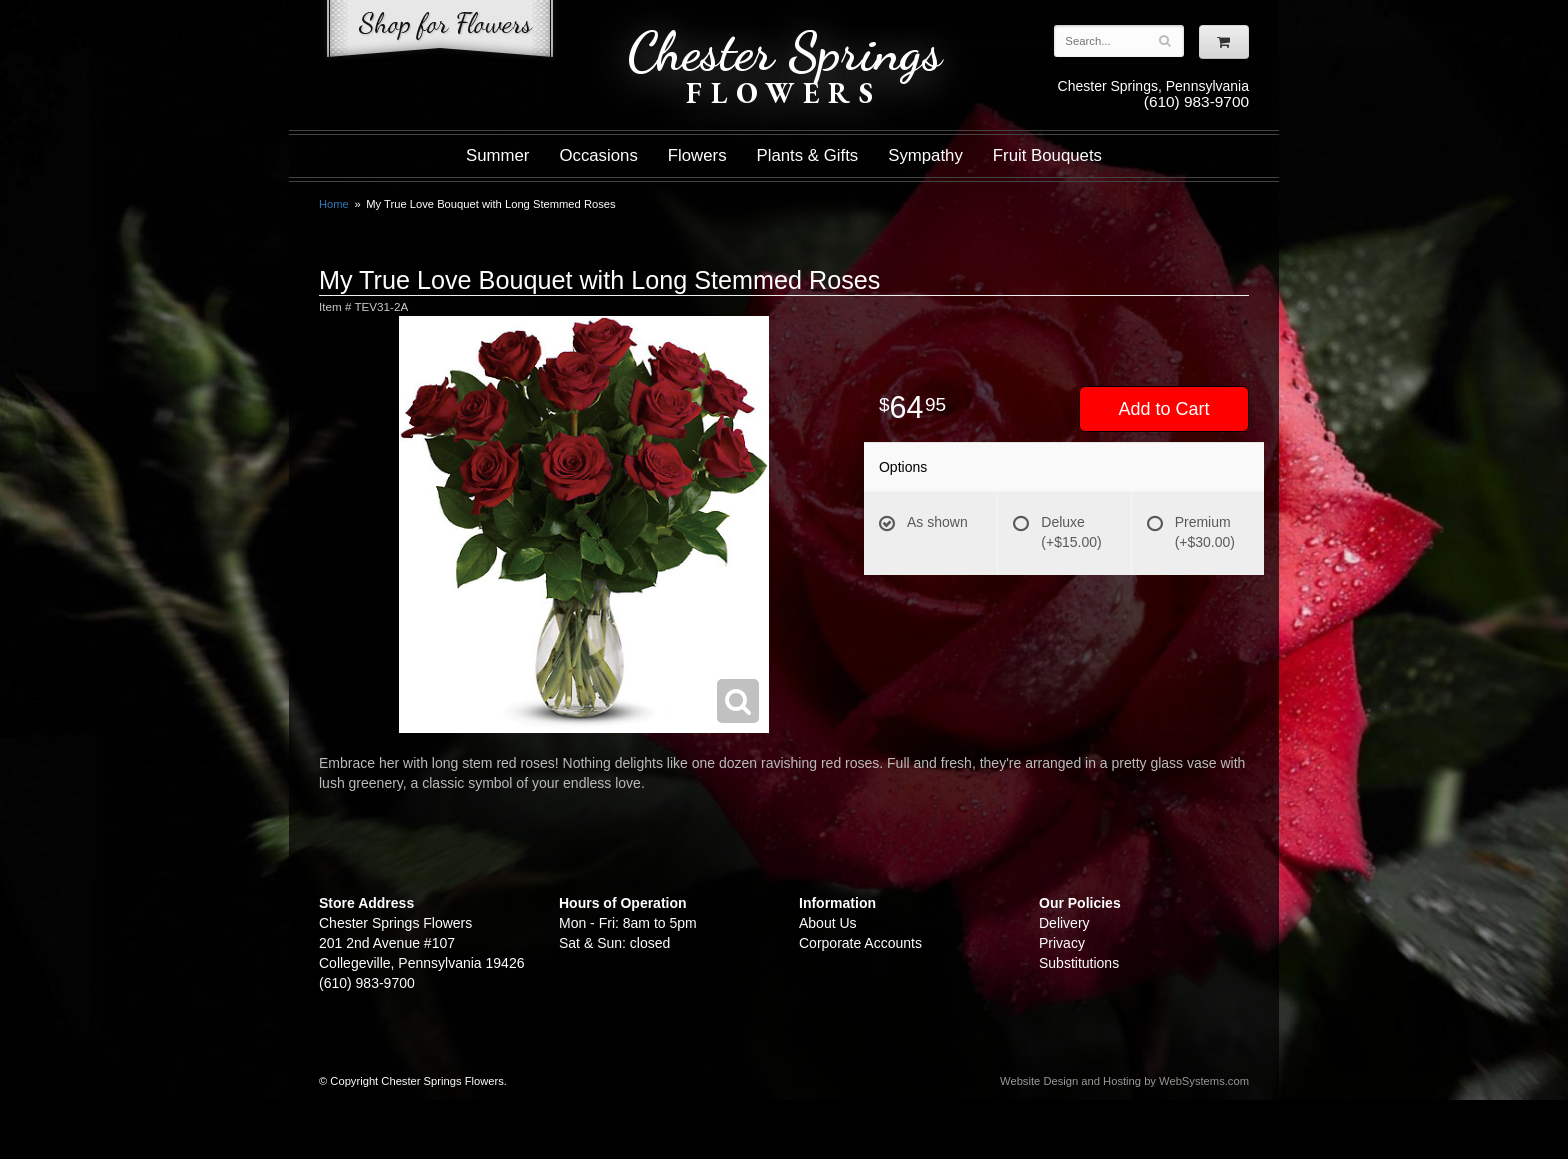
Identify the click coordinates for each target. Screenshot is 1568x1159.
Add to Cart (1163, 409)
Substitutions (1079, 963)
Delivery (1064, 923)
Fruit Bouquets (1047, 155)
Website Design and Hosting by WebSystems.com (1124, 1081)
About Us (828, 923)
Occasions (598, 155)
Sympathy (925, 155)
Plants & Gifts (808, 155)
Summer (497, 155)
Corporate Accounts (860, 943)
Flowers (697, 155)
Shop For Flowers (440, 32)
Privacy (1062, 943)
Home (334, 204)
